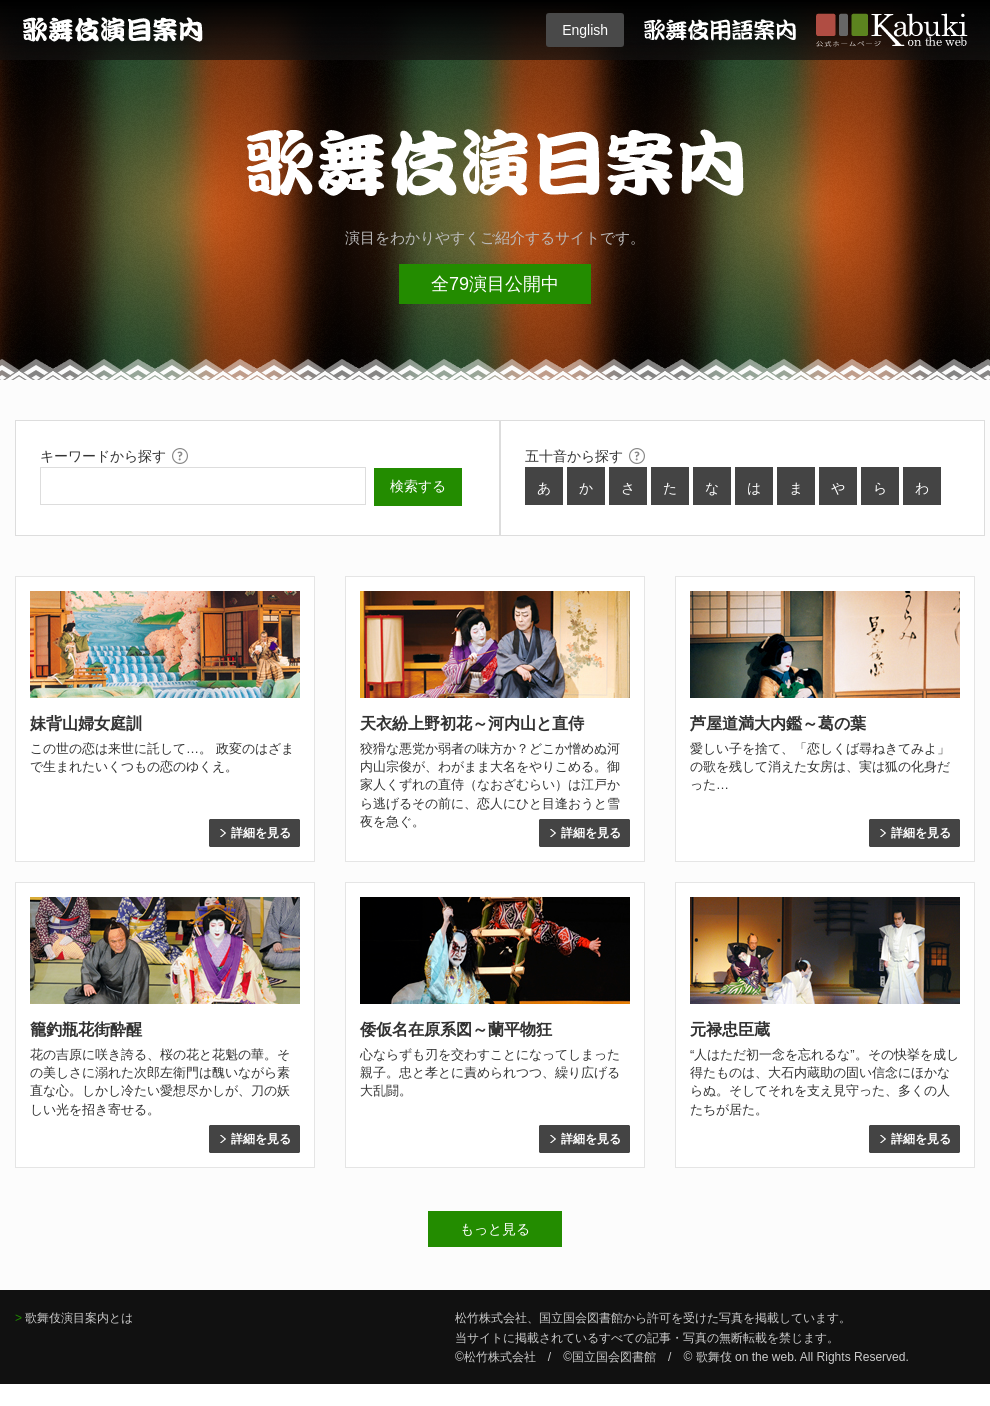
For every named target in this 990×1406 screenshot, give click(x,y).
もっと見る (495, 1229)
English (585, 30)
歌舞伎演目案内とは (79, 1318)
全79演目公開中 (495, 284)
